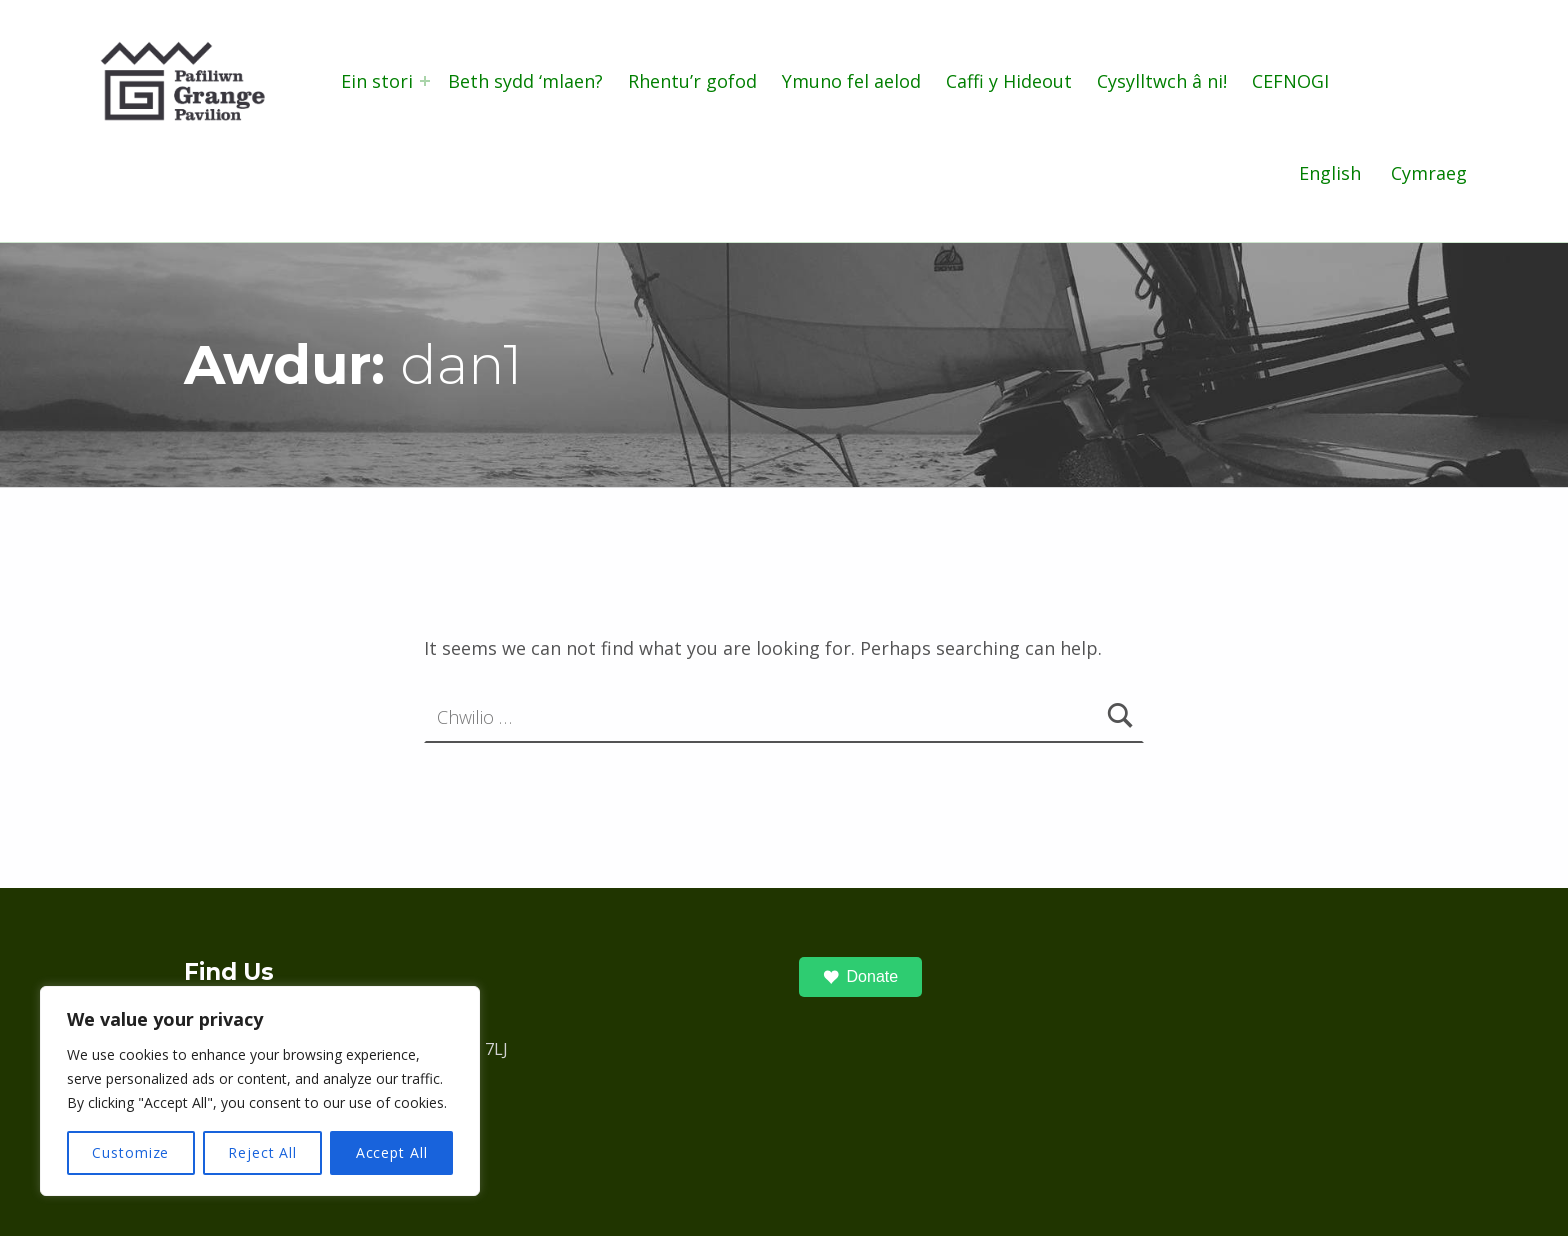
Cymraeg (1429, 173)
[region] (260, 1091)
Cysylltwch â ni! (1162, 81)
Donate (861, 977)
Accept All (392, 1152)
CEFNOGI (1290, 81)
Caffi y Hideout (1009, 81)
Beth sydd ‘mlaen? (525, 81)
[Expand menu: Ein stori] (425, 81)
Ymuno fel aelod (851, 81)
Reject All (262, 1152)
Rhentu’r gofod (692, 81)
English (1330, 173)
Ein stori (377, 81)
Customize (130, 1152)
